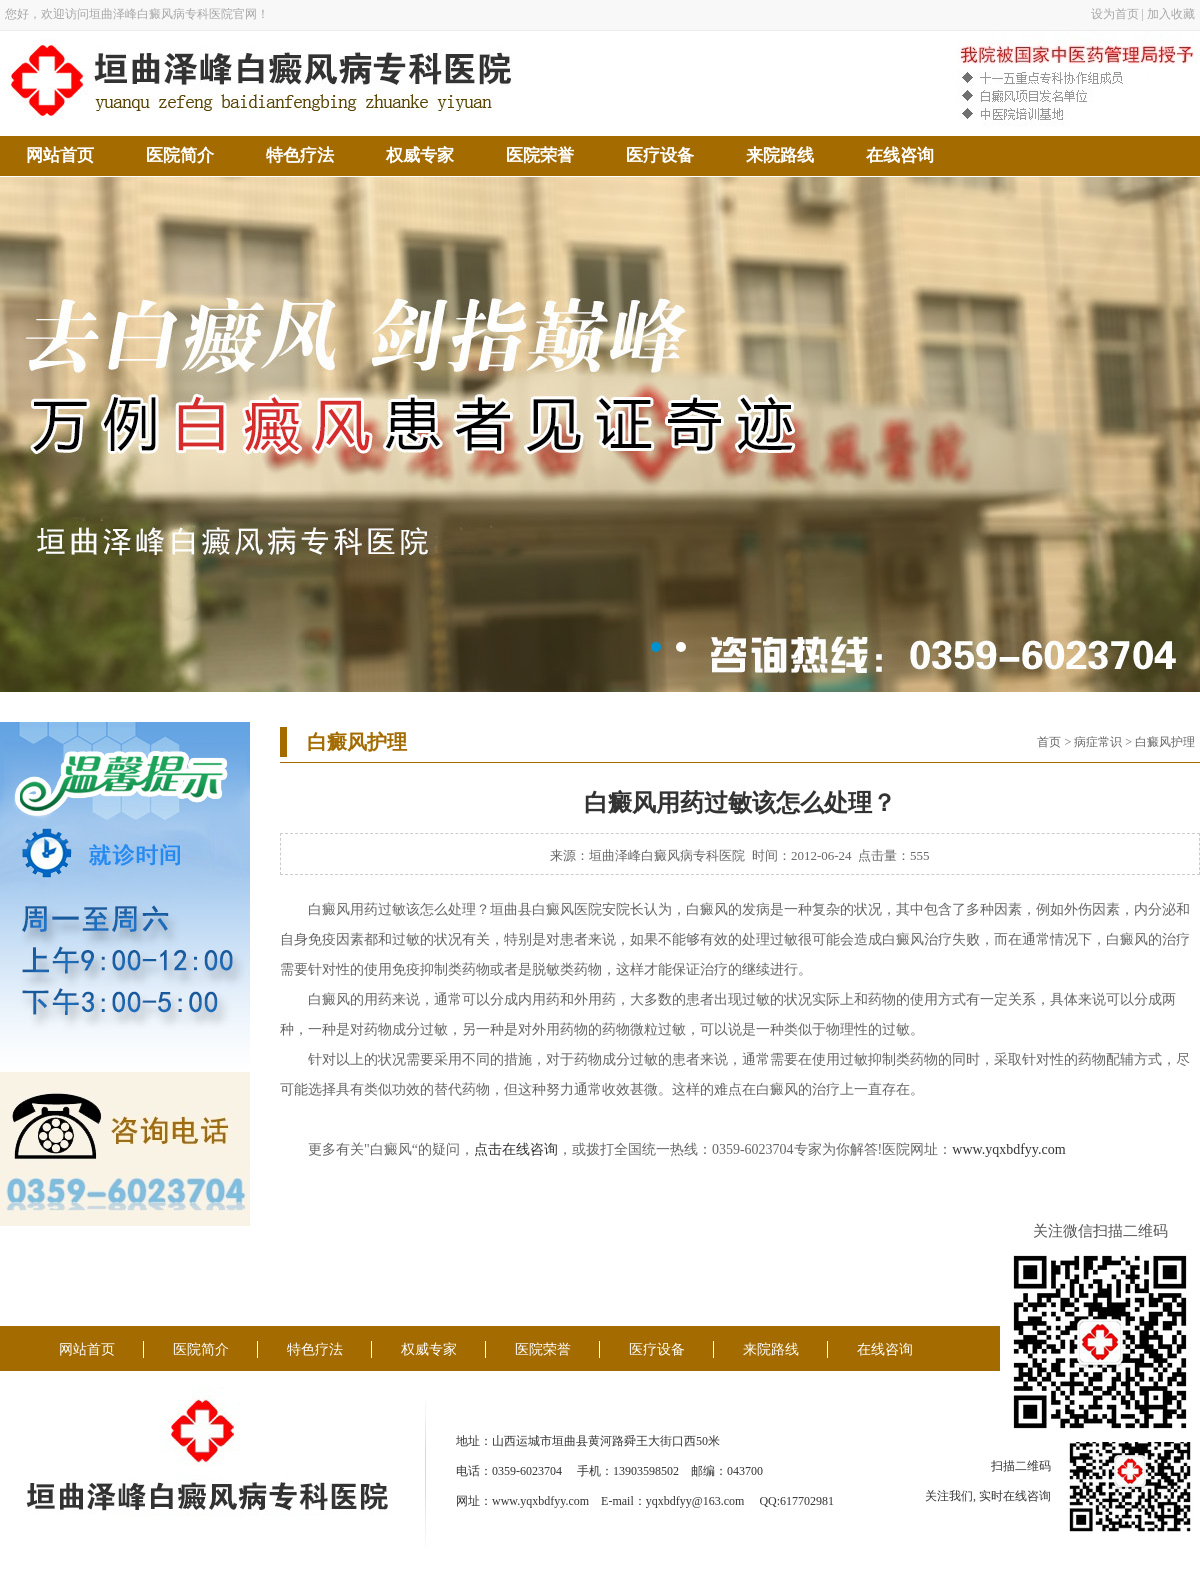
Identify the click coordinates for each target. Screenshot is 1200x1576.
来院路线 (780, 155)
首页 (1049, 742)
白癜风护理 (1165, 742)
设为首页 (1115, 14)
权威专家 (420, 155)
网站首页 (60, 155)
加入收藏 (1171, 14)
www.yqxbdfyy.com (1008, 1149)
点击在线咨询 (516, 1149)
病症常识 (1098, 742)
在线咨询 (900, 155)
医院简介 (180, 155)
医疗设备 (660, 155)
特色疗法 (300, 155)
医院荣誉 (540, 155)
